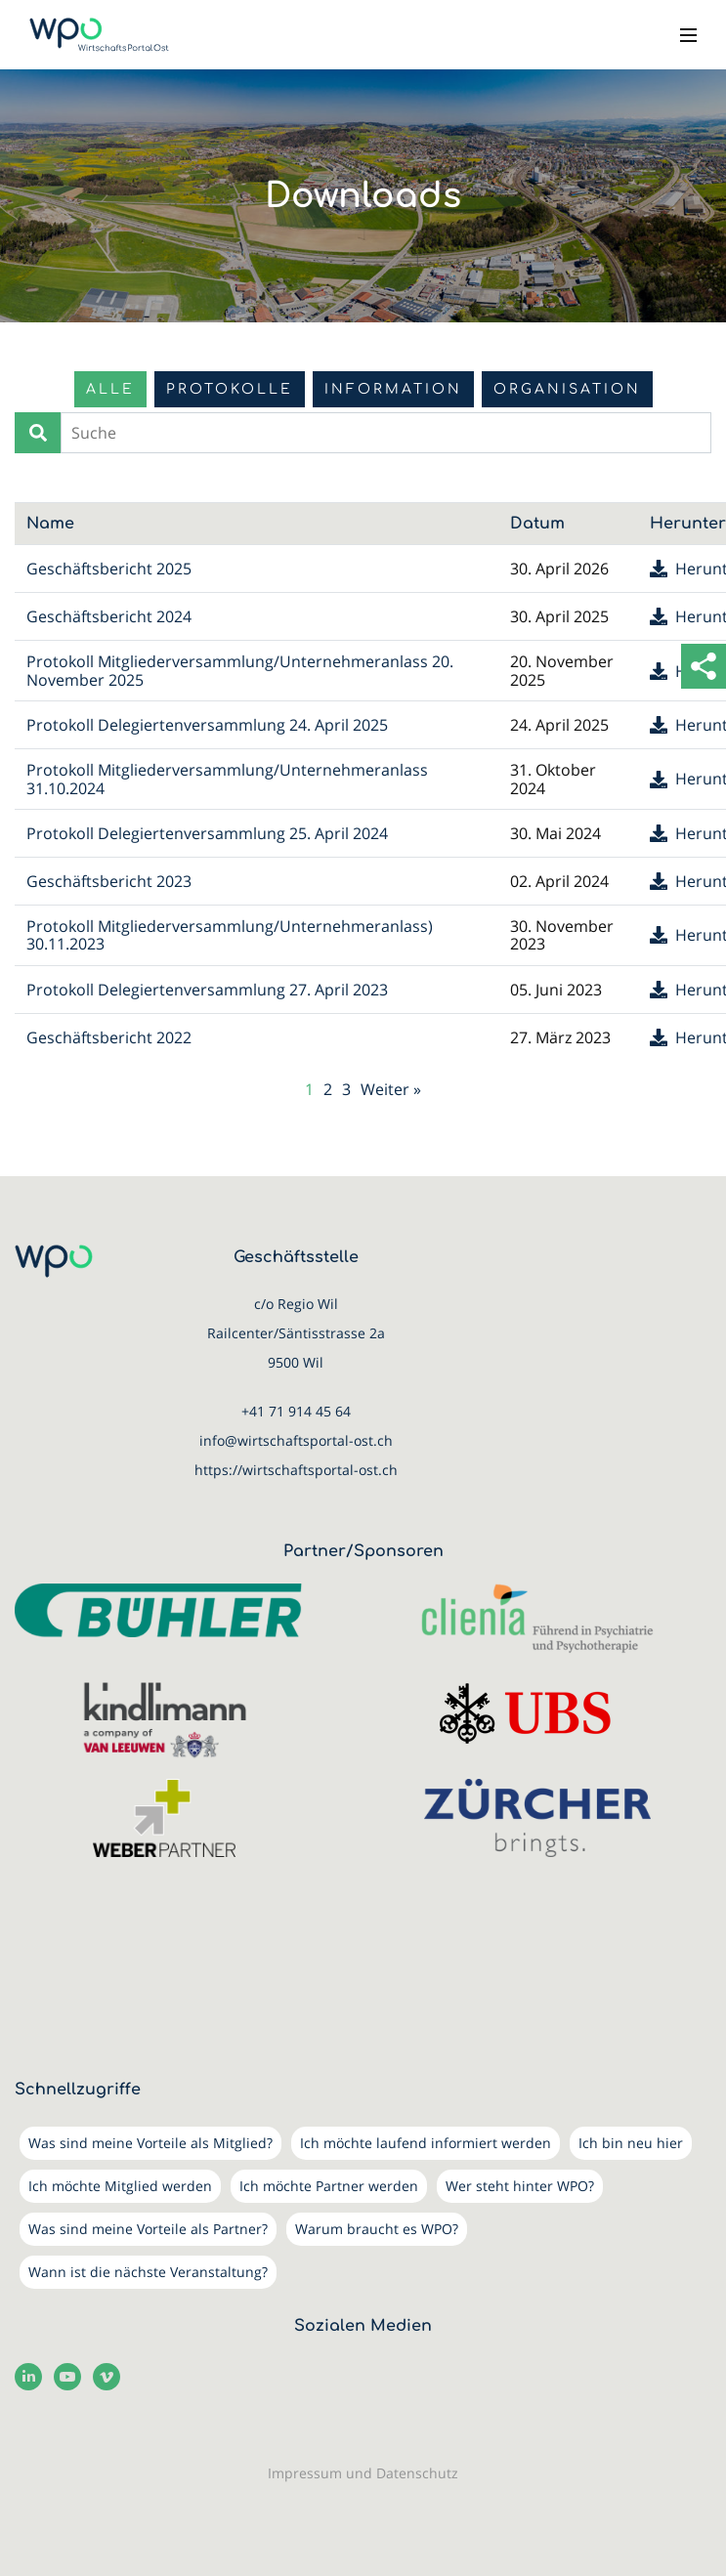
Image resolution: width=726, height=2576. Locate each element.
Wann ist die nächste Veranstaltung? (148, 2271)
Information (393, 389)
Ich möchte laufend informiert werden (425, 2142)
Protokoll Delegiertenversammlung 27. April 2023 (207, 989)
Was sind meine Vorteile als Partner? (148, 2228)
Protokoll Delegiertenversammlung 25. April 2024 (207, 833)
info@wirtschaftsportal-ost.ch (296, 1440)
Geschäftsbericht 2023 (109, 881)
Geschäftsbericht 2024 (109, 616)
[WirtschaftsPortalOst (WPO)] (99, 35)
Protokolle (229, 389)
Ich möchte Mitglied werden (120, 2185)
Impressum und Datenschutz (363, 2473)
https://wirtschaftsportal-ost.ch (296, 1469)
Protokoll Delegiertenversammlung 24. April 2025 (207, 725)
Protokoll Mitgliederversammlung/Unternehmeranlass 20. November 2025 (239, 670)
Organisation (567, 389)
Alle (110, 389)
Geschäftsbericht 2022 (109, 1037)
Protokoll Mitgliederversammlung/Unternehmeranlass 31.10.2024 (227, 778)
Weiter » (391, 1089)
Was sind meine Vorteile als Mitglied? (150, 2142)
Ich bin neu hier (630, 2142)
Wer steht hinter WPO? (520, 2185)
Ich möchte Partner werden (328, 2185)
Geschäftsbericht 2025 (109, 568)
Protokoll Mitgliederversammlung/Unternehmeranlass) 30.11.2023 (229, 934)
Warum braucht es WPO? (376, 2228)
